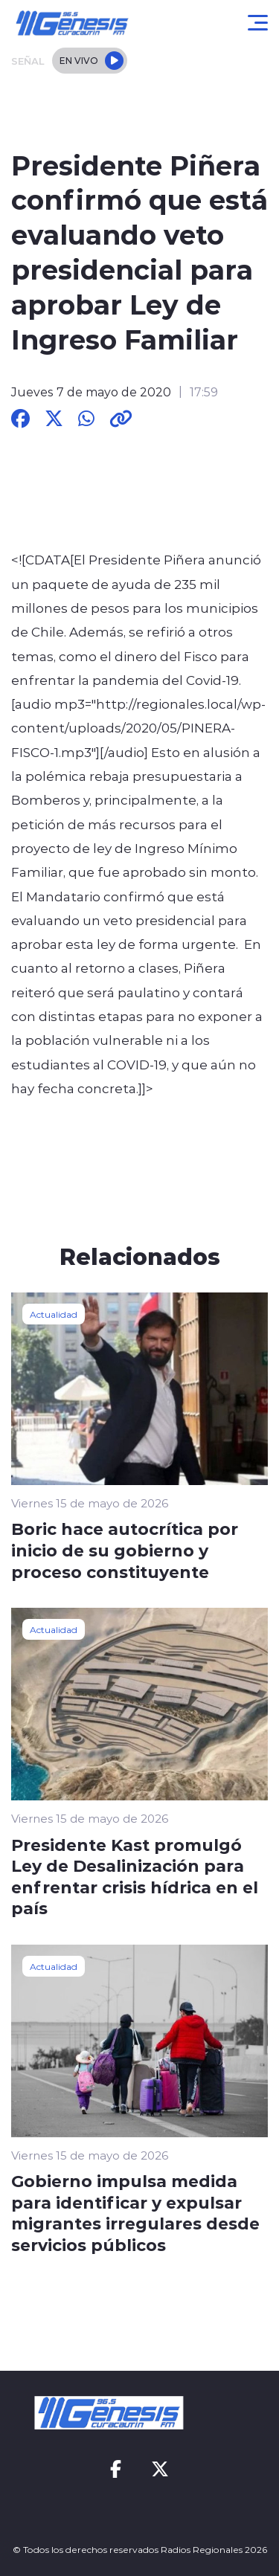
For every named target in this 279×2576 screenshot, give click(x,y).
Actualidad (53, 1314)
